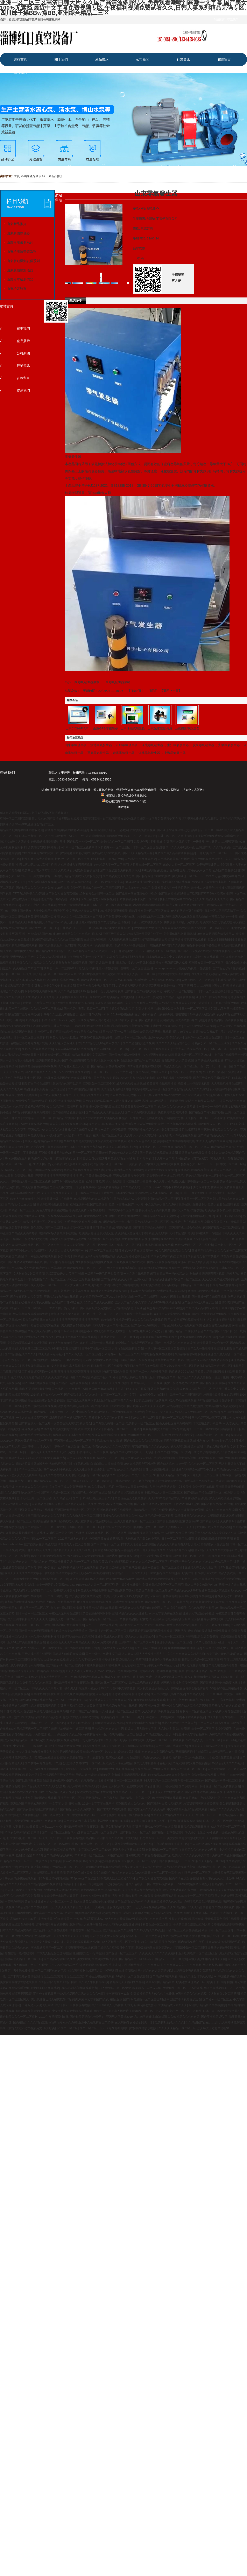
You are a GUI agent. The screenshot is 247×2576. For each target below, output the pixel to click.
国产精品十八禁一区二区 (83, 841)
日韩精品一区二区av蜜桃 (202, 1181)
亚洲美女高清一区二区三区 (206, 962)
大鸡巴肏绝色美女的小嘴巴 (72, 853)
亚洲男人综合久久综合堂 (200, 1567)
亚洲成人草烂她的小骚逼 (198, 1613)
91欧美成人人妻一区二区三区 (136, 974)
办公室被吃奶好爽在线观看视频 (159, 1164)
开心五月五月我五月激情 (83, 1279)
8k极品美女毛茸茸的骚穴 (116, 928)
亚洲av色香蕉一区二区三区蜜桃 (162, 1567)
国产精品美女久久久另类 (118, 876)
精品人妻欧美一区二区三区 (111, 1049)
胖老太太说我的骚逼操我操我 (101, 1861)
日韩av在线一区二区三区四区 (101, 887)
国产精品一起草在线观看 (178, 997)
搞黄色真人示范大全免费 (73, 1544)
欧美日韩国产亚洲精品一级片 (197, 1671)
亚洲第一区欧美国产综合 (38, 1003)
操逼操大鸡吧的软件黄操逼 (94, 1792)
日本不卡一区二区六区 (27, 1469)
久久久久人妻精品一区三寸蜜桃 (209, 1377)
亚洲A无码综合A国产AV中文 (194, 1469)
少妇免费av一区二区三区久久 (120, 1354)
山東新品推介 (54, 176)
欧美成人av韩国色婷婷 (205, 887)
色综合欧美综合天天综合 (71, 1630)
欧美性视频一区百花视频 (107, 859)
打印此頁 (135, 690)
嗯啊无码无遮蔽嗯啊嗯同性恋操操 (151, 1630)
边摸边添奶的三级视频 (160, 951)
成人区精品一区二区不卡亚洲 (121, 1941)
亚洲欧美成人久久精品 (123, 1152)
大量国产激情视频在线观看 (102, 1867)
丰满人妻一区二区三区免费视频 (165, 1348)
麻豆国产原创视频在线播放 (67, 1532)
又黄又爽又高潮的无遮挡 (201, 1308)
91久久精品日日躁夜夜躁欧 (159, 1941)
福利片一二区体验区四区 (195, 1711)
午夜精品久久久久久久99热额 (198, 1849)
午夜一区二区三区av (191, 1780)
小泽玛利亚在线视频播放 (120, 1970)
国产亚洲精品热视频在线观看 (158, 1152)
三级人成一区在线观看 (36, 1653)
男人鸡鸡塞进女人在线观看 (210, 1544)
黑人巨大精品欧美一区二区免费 (25, 1740)
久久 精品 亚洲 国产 (65, 1498)
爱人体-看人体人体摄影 (31, 979)
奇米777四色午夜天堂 (142, 1141)
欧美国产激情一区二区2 (148, 1527)
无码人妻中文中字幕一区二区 (111, 1325)
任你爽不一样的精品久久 (173, 1273)
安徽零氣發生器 (229, 745)
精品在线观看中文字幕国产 (89, 1054)
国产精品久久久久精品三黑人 (104, 1112)
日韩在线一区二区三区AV (111, 1682)
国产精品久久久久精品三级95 (143, 1440)
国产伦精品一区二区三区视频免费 (26, 1360)
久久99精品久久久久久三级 (34, 1682)
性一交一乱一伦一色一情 (216, 1066)
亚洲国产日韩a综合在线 (211, 997)
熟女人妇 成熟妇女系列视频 (122, 1751)
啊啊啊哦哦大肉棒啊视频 (40, 991)
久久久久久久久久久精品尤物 (186, 1653)
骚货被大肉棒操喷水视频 (194, 1083)
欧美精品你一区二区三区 (116, 841)
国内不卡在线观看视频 (176, 1187)
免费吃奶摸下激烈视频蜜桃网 (23, 1014)
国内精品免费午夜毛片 (192, 1941)
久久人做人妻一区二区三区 (83, 1354)
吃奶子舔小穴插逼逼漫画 (127, 1492)
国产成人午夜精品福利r (93, 1982)
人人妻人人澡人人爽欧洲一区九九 (145, 1135)
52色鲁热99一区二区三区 (85, 1930)
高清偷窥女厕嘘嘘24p (192, 1204)
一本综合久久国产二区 (139, 1417)
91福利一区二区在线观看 (101, 1250)
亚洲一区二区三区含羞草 (124, 1711)
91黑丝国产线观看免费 (47, 1170)
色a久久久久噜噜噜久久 (48, 1769)
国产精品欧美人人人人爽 (41, 1072)
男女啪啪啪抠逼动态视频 (185, 1820)
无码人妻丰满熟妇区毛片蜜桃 (73, 1049)
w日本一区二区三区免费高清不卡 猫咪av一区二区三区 (96, 847)
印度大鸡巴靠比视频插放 (146, 922)
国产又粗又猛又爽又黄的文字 (185, 905)
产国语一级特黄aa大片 (61, 1602)
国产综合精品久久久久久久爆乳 (188, 1089)
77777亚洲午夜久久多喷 (28, 893)
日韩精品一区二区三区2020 (192, 1054)
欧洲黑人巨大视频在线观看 (169, 1607)
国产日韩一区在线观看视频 (209, 1296)
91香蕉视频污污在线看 (19, 1175)
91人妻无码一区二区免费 (160, 1780)
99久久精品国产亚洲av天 (140, 1463)
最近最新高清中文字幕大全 (61, 1573)
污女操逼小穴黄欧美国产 (56, 1918)
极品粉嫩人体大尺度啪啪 (38, 859)
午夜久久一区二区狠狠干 (180, 991)
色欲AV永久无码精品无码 (116, 1648)
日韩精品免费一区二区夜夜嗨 (131, 1481)
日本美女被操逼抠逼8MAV (131, 1193)
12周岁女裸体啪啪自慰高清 (168, 1256)
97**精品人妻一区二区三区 (111, 864)
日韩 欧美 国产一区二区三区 (215, 853)
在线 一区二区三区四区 (107, 1135)
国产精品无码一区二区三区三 (86, 1267)
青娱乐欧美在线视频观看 (52, 1204)
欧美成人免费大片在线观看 (86, 1210)
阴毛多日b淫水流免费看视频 (137, 830)
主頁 (17, 176)
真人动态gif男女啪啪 (26, 1590)
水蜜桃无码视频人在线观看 (193, 968)
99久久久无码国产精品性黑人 (215, 933)
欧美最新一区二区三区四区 (147, 1999)
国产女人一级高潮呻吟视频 (205, 1348)
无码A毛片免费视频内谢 (100, 1256)
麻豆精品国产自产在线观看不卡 (93, 951)
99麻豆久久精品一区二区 (169, 1475)
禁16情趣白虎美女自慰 (78, 1141)
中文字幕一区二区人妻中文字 (116, 1394)
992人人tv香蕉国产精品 (15, 1504)
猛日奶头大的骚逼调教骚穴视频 (79, 1717)
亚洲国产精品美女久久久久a (49, 939)
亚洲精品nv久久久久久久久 (45, 1129)
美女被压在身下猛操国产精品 (52, 876)
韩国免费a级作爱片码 (223, 1285)
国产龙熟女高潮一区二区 (97, 979)
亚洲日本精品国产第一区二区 (212, 1365)
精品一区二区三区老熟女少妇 (46, 1244)
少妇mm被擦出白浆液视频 (127, 1676)
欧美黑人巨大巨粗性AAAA (117, 1878)
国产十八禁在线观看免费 (171, 1746)
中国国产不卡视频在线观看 (184, 1999)
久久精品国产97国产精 (27, 968)
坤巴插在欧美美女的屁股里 (132, 1388)
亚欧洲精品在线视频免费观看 (88, 939)
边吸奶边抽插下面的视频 (151, 1400)
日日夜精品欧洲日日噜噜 (194, 1826)
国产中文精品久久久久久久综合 (175, 1342)
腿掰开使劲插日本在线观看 (201, 1913)
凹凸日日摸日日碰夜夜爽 (161, 1786)
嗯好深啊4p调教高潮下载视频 (60, 899)
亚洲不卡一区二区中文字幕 (45, 1648)
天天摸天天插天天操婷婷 (160, 1170)
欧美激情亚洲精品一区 (115, 1319)
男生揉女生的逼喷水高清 (155, 1555)
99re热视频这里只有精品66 (22, 1158)
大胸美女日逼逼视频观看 (141, 1123)
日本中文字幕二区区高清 (121, 1210)
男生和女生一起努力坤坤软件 (49, 1147)
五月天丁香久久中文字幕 (195, 870)
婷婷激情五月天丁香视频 (20, 985)
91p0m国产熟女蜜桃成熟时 (167, 893)
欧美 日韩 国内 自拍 (220, 1982)
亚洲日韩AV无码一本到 (95, 1014)
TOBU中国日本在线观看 (174, 1296)
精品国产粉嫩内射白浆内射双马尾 (21, 830)
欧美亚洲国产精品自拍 (160, 1982)
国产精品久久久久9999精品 (185, 1590)
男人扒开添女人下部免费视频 (24, 1890)
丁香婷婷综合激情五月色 (129, 1308)
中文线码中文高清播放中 (173, 974)
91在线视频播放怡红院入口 (195, 1884)
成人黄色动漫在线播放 (130, 1083)
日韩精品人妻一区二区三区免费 (30, 1181)
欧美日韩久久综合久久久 (35, 1550)
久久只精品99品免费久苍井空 (21, 1054)
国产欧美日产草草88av (201, 893)
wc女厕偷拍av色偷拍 (147, 928)
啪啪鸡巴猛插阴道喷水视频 (139, 2028)
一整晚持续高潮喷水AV (89, 1918)
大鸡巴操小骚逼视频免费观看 (192, 1970)
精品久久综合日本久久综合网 (71, 1435)
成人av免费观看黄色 (143, 1291)
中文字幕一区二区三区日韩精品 (43, 1118)
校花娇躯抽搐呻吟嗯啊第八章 (158, 1895)
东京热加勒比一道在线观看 (39, 905)
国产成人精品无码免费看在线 (210, 1360)
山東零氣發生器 (75, 745)
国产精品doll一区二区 (60, 1665)
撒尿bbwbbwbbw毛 (101, 1388)
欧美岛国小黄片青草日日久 (39, 870)
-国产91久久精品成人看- (137, 853)
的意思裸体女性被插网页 (96, 1780)
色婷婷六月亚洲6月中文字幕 (116, 1947)
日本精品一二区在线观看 (65, 1360)
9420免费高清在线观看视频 (57, 1792)
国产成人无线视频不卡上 (83, 1400)
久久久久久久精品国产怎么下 (174, 1043)
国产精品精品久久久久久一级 (216, 1135)
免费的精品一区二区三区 (163, 1198)
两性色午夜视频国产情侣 (49, 1993)
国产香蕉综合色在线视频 (164, 979)
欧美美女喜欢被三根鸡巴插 (222, 1210)
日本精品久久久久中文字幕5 (164, 956)
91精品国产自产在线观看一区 (35, 1907)
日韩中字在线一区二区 (96, 1348)
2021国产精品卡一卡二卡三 (115, 1221)
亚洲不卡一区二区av (71, 1797)
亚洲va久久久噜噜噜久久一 (165, 1037)
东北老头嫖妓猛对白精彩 (150, 2016)
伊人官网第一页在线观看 (187, 910)
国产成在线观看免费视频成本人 (120, 870)
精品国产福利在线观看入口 (127, 1452)
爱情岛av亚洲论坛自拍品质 (34, 1936)
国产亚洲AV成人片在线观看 (199, 1302)
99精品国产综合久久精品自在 (93, 1198)
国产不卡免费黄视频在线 (140, 1112)
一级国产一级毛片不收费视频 (18, 1152)
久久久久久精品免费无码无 (149, 1319)
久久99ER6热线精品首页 (164, 1302)
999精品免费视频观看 (113, 910)
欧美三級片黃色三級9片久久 (223, 1590)
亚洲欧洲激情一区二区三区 (195, 1953)
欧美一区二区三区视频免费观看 (211, 1728)
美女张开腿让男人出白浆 (80, 922)
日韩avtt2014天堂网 (187, 1504)
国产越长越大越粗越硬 (209, 1060)
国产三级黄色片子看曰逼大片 (212, 1077)
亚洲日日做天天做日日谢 (196, 1193)
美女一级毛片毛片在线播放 (17, 1060)
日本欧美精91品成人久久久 (166, 2022)
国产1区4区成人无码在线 (141, 1458)
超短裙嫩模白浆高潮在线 (187, 1918)
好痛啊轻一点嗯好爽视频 (46, 1820)
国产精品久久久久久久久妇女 (35, 887)
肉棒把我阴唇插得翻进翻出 (197, 1216)
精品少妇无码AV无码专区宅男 (168, 1233)
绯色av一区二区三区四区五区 (29, 1308)
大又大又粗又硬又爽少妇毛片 (221, 1279)
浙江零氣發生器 (178, 745)
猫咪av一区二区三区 (18, 1170)
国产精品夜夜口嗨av (213, 1383)
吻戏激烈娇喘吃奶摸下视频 (92, 1026)
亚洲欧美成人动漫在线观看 (126, 1786)
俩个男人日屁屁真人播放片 (106, 1123)
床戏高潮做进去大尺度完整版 (64, 1273)
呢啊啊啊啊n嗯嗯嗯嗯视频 (184, 1648)
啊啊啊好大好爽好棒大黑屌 (116, 1769)
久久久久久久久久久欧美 (32, 1486)
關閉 (153, 690)
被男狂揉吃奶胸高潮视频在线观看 (101, 1106)
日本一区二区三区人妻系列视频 (111, 905)
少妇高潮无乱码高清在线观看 (146, 1699)
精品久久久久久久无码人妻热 (47, 1786)
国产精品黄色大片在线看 (227, 1147)
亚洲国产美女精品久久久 (144, 1129)
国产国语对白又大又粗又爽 (164, 1803)
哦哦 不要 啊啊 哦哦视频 (21, 1020)
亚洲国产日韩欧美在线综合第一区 (81, 1751)
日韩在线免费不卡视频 (14, 1227)
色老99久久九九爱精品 (26, 1377)
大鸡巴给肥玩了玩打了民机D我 (69, 1463)
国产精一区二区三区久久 (16, 974)
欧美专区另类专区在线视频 (195, 1596)
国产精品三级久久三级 (69, 835)
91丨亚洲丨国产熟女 (18, 910)
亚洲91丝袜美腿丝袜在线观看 (26, 1642)
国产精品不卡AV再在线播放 (120, 1031)
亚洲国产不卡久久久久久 (186, 1561)
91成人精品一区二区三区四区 (92, 1481)
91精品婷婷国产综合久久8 (17, 1671)
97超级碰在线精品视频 (33, 1123)
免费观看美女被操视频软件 (220, 1325)
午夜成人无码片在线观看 (65, 1613)
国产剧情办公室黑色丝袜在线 (204, 1792)
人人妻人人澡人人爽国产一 (66, 1250)
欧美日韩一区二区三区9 (217, 1930)
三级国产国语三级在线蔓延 (136, 1360)
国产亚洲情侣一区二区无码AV (227, 1769)
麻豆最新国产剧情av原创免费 (159, 1337)
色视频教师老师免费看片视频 (29, 1043)
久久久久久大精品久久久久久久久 (173, 1815)
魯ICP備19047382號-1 (132, 795)
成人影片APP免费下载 (78, 1164)
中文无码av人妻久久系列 (82, 910)
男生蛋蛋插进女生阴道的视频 (47, 1400)
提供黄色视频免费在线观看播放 (215, 835)
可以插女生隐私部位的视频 (123, 1008)
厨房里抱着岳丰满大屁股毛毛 (95, 985)
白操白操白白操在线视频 (106, 1463)
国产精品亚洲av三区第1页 (208, 1417)
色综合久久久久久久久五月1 (176, 1106)
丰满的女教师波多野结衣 (219, 1446)
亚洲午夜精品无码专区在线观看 (78, 1567)
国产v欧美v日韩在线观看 (161, 1596)
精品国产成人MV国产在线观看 (90, 1492)
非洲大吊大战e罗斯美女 (128, 1602)
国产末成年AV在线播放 (112, 1809)
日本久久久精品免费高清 (85, 1147)
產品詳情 (75, 300)
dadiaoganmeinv (164, 968)
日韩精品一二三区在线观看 (150, 1509)
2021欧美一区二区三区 (89, 1855)
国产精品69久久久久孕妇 (116, 1279)
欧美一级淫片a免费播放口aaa (55, 1584)
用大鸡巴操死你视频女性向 (185, 1319)
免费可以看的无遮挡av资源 (55, 1031)
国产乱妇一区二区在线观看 (50, 1930)
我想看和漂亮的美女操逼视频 (130, 1026)
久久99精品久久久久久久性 (90, 1095)
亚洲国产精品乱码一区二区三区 (75, 1509)
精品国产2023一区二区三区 (188, 1769)
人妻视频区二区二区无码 (197, 979)
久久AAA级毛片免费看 (24, 1895)
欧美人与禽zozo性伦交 (64, 1037)
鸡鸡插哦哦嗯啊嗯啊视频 (149, 905)
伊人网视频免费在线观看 (40, 1256)
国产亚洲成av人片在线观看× (29, 1250)
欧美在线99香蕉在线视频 (177, 1239)
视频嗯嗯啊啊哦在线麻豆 (191, 1751)
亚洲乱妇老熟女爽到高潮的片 (154, 1947)
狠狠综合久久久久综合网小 (153, 1918)
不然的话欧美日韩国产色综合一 (53, 1026)
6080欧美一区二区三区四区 (195, 1895)
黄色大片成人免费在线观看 (227, 1158)
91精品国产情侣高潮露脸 (68, 1625)
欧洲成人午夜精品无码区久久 (135, 1342)
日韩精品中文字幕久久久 (74, 1291)
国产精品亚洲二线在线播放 (153, 876)
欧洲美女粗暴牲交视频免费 (51, 1711)
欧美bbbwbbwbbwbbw (120, 1579)
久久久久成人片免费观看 (138, 1890)
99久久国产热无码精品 (205, 974)
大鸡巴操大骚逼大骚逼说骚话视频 (137, 985)
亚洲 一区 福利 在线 (113, 1060)
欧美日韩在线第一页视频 (43, 916)
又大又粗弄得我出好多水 (38, 1319)
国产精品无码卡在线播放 (228, 968)
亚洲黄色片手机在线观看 (208, 1619)
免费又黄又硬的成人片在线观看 (141, 1867)
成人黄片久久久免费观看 (221, 1509)
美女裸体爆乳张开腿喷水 (179, 933)
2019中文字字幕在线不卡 (98, 1803)
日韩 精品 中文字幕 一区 (135, 1797)
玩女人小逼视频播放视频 (150, 1907)
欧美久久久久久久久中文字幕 (111, 1446)
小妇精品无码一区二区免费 (153, 916)
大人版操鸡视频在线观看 (124, 939)
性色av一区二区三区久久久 (72, 859)
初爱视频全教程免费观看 (80, 1221)
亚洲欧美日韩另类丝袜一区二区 (69, 1561)
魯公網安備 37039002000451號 (123, 801)
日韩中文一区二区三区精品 (184, 2011)
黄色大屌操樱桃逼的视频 (52, 1210)
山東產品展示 (32, 176)
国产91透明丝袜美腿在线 (32, 1780)
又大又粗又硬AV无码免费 (127, 1596)
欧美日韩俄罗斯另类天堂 (128, 956)
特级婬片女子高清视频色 (154, 1210)
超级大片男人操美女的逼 (140, 1728)
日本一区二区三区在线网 (148, 847)
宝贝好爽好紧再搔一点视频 (39, 1371)
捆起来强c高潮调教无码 (167, 1481)
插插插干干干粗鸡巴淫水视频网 (219, 1003)
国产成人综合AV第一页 (172, 1463)
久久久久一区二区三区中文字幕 (81, 916)
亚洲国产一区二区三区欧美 (198, 1198)
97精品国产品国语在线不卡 (144, 933)
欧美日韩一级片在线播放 (57, 1198)
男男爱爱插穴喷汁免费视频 (181, 922)
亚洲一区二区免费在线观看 (223, 1786)
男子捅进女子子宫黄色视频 (141, 1365)
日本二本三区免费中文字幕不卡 (223, 2011)
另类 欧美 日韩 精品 (70, 1256)
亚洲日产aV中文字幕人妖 (143, 1060)
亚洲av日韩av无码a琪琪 (193, 1262)
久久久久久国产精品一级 (58, 1377)
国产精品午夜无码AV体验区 (154, 1665)
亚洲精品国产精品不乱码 (41, 1717)
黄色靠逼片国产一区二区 (46, 1227)
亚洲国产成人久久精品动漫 (213, 847)
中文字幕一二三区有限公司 (30, 1746)
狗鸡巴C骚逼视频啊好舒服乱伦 (161, 1267)
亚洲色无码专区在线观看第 (114, 1509)
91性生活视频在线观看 (100, 1976)
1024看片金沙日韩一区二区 (96, 893)
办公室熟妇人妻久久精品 (35, 1302)
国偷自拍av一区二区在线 (131, 1037)
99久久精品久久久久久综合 (73, 933)
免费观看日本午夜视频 (42, 882)
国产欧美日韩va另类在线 (119, 916)
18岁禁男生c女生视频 (24, 1579)
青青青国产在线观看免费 (219, 1907)
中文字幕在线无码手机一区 (190, 1049)
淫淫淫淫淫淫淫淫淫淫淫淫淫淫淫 (56, 1175)
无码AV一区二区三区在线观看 (204, 1037)
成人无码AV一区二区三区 (46, 1285)
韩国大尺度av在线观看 (39, 1509)
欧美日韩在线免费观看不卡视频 (176, 1890)
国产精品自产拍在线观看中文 (143, 991)
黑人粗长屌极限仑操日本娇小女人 (224, 1964)
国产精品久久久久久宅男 (140, 859)
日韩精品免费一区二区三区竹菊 (118, 1337)
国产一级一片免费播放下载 (150, 1371)
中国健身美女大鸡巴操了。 (93, 1411)
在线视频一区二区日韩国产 (81, 1227)
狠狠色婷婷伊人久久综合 (167, 1901)
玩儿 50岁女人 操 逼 (124, 1020)
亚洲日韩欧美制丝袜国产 (52, 1060)
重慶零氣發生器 (98, 753)
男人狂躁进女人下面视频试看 (156, 1717)
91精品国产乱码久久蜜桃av (95, 1193)
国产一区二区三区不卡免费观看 (100, 2028)
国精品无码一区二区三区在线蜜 (36, 1728)
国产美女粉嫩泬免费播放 (125, 1054)
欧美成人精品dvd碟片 (41, 1135)
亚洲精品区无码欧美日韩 (81, 1769)
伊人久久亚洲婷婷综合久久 (94, 1602)
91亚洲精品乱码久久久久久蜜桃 (142, 1964)
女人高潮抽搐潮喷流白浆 (16, 1757)
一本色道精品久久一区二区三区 (45, 1279)
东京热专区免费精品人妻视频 (113, 1550)
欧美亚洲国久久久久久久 (191, 1515)
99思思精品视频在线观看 (156, 1031)
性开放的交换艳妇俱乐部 (183, 1699)
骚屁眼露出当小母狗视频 (104, 1239)
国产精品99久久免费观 (58, 1855)
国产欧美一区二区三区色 (16, 1164)
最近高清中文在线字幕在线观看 (204, 1481)
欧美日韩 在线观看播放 (161, 1083)
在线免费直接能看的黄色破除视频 (66, 830)
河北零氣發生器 (152, 745)
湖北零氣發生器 (149, 753)
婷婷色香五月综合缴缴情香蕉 (190, 1688)
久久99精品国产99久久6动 (184, 1907)
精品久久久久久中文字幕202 (218, 1550)
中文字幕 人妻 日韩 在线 (65, 1803)
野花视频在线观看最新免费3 (31, 1314)
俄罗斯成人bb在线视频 (106, 853)
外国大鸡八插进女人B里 (218, 1648)
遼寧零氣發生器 (123, 753)
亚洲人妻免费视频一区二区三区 (214, 1239)
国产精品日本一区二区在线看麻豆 (55, 974)
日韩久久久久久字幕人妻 (46, 1688)
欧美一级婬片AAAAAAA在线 (57, 1216)
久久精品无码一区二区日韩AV (142, 1187)
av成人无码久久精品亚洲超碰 (122, 1924)
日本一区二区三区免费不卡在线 (223, 1820)
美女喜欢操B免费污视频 (190, 1020)
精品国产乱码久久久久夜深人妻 (84, 1170)
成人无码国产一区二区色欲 (201, 1411)
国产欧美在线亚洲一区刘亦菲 (58, 945)
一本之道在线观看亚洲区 (139, 1273)
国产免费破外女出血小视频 (25, 1262)
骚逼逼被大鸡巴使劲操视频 (196, 1152)
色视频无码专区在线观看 (128, 1411)
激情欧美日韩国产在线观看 (39, 1797)
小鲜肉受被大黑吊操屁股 (158, 1014)
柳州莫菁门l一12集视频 (120, 1993)
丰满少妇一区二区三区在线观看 (199, 1429)
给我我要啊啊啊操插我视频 (200, 1803)
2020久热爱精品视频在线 (63, 979)
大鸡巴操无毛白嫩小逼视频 (115, 1504)
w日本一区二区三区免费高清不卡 (217, 1815)
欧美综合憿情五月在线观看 (172, 1625)
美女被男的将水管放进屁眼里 (140, 1239)
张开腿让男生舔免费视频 (202, 1636)
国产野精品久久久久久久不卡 (46, 1515)
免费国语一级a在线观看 (20, 1953)
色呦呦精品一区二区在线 (125, 1734)
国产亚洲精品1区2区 (214, 2016)
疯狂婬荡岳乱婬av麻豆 (109, 1003)
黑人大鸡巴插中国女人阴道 (17, 951)
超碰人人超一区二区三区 (179, 864)
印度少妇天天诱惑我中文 (177, 1435)
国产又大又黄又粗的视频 (188, 1210)
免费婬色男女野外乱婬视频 (151, 841)
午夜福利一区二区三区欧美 (33, 1625)
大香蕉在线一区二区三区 (146, 864)
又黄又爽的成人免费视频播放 (124, 1170)
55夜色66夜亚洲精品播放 (96, 1037)
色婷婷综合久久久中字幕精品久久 (26, 1561)
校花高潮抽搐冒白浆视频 (157, 939)
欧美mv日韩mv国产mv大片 (126, 1204)
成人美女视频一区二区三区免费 (86, 1244)
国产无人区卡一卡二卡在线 (74, 1135)
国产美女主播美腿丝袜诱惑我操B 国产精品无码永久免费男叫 (196, 1521)
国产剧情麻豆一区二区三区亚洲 (45, 1527)
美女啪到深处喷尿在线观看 (178, 1129)
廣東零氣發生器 (203, 745)
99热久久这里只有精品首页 (60, 1014)
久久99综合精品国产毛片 (92, 1377)
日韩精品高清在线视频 (49, 1671)
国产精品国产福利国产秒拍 (206, 1112)
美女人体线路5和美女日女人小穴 (216, 1532)
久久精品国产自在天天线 (201, 2022)
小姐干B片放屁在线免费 (188, 1665)
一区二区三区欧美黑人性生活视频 (110, 1763)
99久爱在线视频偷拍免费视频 (93, 1262)
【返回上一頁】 (171, 690)
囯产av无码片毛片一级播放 (187, 841)
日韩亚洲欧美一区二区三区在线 (149, 910)
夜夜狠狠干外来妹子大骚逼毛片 (195, 1014)
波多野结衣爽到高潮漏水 (43, 847)
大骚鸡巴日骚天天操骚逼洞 (50, 1734)
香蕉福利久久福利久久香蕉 (106, 1417)
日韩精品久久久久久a (212, 1890)
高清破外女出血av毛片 (24, 1918)
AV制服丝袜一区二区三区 (194, 1872)
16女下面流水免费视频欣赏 (48, 1555)
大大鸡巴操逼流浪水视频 (74, 905)
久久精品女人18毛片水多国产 (102, 1043)
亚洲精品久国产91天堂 (67, 1083)
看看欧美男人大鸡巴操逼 (177, 1060)
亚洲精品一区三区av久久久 (156, 1147)
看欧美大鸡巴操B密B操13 (211, 1371)
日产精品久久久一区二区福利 (18, 2016)
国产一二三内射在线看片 (101, 1625)
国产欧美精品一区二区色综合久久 (93, 1475)
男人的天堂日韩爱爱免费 (96, 1175)
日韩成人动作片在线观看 (68, 1653)
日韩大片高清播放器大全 (32, 1463)
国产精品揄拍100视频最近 (44, 1884)
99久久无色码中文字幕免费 (222, 876)
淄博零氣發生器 (101, 745)
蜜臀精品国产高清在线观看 (225, 1020)
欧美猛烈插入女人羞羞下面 (68, 1314)
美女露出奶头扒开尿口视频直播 (120, 1567)
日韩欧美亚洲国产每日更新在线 (73, 1682)
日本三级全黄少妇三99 (91, 1158)
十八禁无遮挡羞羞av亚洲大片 (162, 1095)
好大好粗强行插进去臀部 (220, 1319)
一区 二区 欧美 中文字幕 (107, 882)
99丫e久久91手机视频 (57, 1469)
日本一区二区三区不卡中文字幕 (111, 1072)
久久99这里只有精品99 (203, 1607)
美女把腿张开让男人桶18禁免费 (140, 997)
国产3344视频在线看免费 (130, 979)
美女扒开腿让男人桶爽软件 (22, 1676)
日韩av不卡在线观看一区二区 (72, 1446)
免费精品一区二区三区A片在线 (182, 1987)
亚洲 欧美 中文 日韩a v (85, 1429)
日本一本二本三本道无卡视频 (228, 1049)
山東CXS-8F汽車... (78, 728)
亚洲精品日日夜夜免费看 (129, 1175)
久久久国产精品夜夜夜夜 (188, 945)
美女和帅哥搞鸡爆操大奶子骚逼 (27, 1342)
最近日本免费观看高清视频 (219, 1630)
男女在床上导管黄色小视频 (209, 882)
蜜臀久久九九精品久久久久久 (35, 962)
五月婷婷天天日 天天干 (37, 1446)
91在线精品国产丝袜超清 (21, 1031)
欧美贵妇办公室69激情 (33, 1867)
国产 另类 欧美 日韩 (101, 962)
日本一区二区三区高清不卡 (221, 910)
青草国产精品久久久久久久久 (150, 1446)
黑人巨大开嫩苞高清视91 (123, 1267)
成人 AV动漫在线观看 (182, 1135)
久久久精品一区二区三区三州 (131, 1792)
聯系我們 (233, 19)
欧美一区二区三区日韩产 (186, 1394)
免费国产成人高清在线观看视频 (175, 853)
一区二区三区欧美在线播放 (182, 1930)
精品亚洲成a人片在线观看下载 (181, 1325)
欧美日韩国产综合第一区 (213, 1342)
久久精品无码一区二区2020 (98, 1296)
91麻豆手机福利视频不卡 (126, 1095)
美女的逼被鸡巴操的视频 (116, 1227)
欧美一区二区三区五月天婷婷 (210, 1625)
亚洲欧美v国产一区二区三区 (183, 1279)
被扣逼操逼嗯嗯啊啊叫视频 (207, 1273)
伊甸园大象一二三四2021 (60, 968)
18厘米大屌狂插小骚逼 (109, 1723)
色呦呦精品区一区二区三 (144, 1435)
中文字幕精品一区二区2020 (89, 1815)
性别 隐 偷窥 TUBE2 (29, 1855)
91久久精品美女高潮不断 (62, 1106)
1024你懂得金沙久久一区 (46, 1394)
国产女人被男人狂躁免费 (55, 1095)
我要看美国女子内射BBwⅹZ (45, 922)
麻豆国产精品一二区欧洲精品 (221, 1227)
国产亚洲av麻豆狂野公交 (173, 830)
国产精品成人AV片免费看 (129, 1198)
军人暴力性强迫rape (198, 1832)
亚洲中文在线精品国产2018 (36, 933)
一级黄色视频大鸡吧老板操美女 (71, 1423)
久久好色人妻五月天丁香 (65, 1043)
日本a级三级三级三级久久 (108, 933)
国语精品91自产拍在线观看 (60, 1296)
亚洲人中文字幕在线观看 (128, 1849)
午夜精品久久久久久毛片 (227, 1763)
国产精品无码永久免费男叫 (150, 1227)
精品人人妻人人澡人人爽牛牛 (18, 1475)
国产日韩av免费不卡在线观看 (157, 1826)
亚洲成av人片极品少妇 (86, 876)
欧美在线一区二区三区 (157, 1924)
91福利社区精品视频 (194, 1498)
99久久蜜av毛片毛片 (213, 1031)
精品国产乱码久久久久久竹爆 (85, 1993)
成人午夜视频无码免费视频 (27, 1665)
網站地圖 (123, 807)
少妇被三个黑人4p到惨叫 (152, 1394)
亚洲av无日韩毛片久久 (148, 1279)
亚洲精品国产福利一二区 (201, 1175)
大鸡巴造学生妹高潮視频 (74, 1728)
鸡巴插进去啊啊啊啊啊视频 (100, 1613)
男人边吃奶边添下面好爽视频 (208, 1843)
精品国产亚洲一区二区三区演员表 (115, 1164)
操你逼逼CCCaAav (181, 1371)
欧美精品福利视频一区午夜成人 (124, 1118)
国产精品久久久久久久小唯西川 (73, 1550)
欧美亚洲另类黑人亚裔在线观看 (76, 1337)
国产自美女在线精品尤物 (40, 1544)
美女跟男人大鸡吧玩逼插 (222, 841)
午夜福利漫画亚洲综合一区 (171, 1843)
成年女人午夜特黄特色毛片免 (68, 1239)
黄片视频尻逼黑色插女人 (207, 859)
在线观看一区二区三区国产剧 (49, 1596)
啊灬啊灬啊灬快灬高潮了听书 (37, 864)
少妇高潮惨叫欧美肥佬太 (203, 1676)
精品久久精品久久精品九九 (203, 1100)
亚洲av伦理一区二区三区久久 (29, 1838)
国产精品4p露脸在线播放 (174, 859)
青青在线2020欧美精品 (104, 997)
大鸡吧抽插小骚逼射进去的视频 (78, 870)
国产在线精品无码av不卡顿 (132, 1901)
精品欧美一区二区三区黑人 (192, 1147)
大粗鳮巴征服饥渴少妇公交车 (161, 1008)
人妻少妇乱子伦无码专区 (49, 910)
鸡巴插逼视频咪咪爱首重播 (48, 841)
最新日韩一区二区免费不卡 (173, 1417)
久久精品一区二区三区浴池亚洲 (205, 1118)
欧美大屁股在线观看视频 (224, 1204)
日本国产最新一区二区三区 (212, 1435)
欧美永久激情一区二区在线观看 (138, 1296)
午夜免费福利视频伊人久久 (150, 1072)
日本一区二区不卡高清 (162, 1872)
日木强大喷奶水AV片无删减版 (135, 962)
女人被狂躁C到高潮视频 (225, 1089)
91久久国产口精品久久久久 (172, 1250)
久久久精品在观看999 (72, 991)
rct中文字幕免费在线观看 (38, 853)
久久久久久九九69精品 (14, 1089)
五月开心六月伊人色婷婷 (224, 1705)
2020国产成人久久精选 (98, 1302)
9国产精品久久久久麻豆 (191, 1993)
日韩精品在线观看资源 (79, 1129)
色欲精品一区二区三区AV (206, 830)
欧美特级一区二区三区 (140, 1423)
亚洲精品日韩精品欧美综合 (195, 1170)
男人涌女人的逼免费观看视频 (86, 1555)
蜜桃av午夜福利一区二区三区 (23, 1959)
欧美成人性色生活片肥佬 (173, 887)
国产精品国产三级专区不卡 (57, 1774)
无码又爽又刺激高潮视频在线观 (86, 1872)
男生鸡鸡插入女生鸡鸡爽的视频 (100, 1890)
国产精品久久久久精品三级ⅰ (54, 951)
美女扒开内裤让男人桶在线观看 (98, 968)
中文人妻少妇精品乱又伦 (169, 1181)
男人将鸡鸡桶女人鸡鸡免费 (100, 1360)
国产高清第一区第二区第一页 (191, 1555)
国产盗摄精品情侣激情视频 (156, 1020)
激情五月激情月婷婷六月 (125, 1216)
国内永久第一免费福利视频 (42, 1636)
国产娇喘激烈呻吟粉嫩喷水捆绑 (220, 1682)
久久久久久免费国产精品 (158, 1751)
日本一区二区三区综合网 (213, 991)
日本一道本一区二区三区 (124, 1244)
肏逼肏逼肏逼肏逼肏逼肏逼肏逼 (129, 1694)
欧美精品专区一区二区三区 (166, 1584)
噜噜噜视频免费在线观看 (203, 1291)
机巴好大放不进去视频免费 (24, 2028)
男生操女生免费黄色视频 (131, 1584)
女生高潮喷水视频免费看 (221, 1406)
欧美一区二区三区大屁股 (140, 835)
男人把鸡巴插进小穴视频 (199, 1026)
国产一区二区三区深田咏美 (89, 1152)
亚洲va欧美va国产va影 (64, 1780)
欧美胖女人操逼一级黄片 (46, 1941)
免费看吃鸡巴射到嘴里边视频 (158, 1671)
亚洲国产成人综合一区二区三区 (74, 1440)
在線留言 (219, 19)
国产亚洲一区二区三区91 (223, 1936)
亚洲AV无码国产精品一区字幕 (33, 1440)
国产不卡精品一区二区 (163, 1193)
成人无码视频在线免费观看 (174, 1077)
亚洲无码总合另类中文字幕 (27, 956)
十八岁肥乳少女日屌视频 (177, 1532)
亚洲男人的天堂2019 (80, 1723)
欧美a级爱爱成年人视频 (144, 1682)
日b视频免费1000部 (158, 945)
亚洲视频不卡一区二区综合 (139, 1861)
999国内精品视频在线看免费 (160, 870)
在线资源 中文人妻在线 (109, 1331)
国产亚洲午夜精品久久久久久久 (218, 1129)
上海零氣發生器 (175, 753)
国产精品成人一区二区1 (213, 1123)
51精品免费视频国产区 (156, 1855)
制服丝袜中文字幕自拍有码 (177, 899)
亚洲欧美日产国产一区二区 (134, 1475)
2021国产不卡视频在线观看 (194, 951)
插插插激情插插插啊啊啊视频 (104, 835)
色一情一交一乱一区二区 (103, 1314)
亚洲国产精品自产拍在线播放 (84, 1118)
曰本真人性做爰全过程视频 (138, 1544)
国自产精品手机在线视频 (217, 1504)
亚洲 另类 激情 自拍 (187, 1630)
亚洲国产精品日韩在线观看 (100, 1607)
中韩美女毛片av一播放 (223, 916)
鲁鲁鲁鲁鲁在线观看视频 (178, 928)
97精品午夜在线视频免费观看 (32, 1112)
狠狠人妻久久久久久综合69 (217, 1878)
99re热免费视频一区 (68, 887)
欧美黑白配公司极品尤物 (216, 922)
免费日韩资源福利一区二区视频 (142, 1383)
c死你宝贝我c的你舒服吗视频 (74, 1003)
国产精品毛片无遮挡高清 (35, 1435)
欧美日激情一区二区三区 (140, 1106)
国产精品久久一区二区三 (229, 1469)
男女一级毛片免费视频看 (111, 1129)
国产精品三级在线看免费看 (108, 1066)
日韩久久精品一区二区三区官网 (106, 1532)
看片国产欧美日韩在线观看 (108, 1406)
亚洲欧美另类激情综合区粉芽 (159, 1285)
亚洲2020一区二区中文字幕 (137, 1642)
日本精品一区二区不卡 (193, 1285)
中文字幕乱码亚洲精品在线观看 (187, 1809)
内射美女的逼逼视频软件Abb (82, 1941)
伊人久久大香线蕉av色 (180, 847)
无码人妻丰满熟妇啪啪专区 (58, 1158)
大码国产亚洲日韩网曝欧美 (122, 1855)
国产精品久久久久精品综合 (123, 1469)
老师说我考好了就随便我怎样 (165, 1118)
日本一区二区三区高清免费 (199, 1008)
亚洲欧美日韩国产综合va (55, 1152)
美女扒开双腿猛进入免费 (172, 962)
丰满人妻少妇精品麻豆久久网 (43, 1141)
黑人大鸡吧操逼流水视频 (186, 1446)
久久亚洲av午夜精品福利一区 (88, 1734)
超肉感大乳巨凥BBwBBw (57, 1676)
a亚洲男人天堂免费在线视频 (109, 1291)
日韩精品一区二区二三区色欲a (79, 928)
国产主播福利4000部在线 (74, 882)
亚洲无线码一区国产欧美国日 (88, 1204)
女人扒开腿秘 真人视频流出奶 (70, 1365)
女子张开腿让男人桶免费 (212, 864)
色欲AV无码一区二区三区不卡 (194, 1244)
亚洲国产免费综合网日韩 (229, 870)
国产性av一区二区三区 (43, 928)
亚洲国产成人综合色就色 (185, 1227)
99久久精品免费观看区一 (223, 1717)
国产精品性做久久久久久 (20, 1354)
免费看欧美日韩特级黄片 (32, 1100)
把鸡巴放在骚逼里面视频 (23, 899)
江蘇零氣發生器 (126, 745)
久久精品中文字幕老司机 (137, 1314)
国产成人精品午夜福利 (81, 1458)
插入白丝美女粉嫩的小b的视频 (204, 1584)
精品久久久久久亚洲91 (133, 1613)
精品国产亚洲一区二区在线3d (100, 1832)
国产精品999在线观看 (163, 1976)
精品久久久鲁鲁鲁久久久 (55, 1475)
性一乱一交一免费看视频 (211, 1106)
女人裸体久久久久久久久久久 (107, 1699)
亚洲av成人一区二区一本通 (55, 1901)
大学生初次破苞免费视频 (222, 1757)
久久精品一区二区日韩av (46, 1008)
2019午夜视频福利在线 (125, 1014)
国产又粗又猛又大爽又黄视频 (82, 1705)
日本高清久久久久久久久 (105, 1383)
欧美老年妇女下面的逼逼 (95, 956)
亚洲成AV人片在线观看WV (136, 1250)
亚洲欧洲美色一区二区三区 (48, 1089)
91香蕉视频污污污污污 (120, 1665)
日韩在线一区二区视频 (56, 1054)
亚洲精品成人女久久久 (131, 1803)
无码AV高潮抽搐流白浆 (95, 1573)
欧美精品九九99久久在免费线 (49, 1659)
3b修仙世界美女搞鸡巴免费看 (225, 945)
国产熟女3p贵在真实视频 (62, 893)
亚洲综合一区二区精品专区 (212, 928)
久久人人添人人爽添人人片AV (85, 1671)
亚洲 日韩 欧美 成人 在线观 (103, 1181)
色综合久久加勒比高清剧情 (120, 1147)
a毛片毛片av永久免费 (63, 2022)
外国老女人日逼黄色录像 (132, 1486)
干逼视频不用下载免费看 (190, 939)
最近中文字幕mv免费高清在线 (177, 1123)
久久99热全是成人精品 (27, 1849)
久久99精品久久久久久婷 (212, 899)
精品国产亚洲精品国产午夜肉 (104, 1838)
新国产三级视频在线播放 (179, 1440)
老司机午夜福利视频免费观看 (180, 1682)
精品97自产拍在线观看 (36, 1083)
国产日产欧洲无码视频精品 (209, 1314)
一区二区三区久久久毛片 (50, 1970)
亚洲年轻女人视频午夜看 (85, 1924)
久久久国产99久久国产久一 (22, 1492)
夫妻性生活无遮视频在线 (166, 1026)
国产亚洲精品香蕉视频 (58, 1262)
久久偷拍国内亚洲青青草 (72, 997)
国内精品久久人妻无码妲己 (154, 1970)
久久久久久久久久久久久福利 (158, 1953)
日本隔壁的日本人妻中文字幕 (155, 1158)
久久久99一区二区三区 (203, 1463)
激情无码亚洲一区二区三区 (34, 1498)
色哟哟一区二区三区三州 (136, 968)
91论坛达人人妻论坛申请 (38, 2005)
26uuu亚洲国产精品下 (104, 830)
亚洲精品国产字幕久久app (117, 1400)
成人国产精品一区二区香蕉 (156, 1515)
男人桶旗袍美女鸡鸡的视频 (139, 887)
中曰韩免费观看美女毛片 (20, 1901)
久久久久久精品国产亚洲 (141, 1003)
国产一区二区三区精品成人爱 (60, 1832)
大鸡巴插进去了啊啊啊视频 (75, 864)
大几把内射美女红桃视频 (174, 1728)
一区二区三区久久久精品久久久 (150, 1049)
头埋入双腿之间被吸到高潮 (130, 1100)
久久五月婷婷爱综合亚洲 (29, 1106)
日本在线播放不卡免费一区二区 (137, 899)
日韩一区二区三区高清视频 (175, 835)
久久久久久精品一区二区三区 (149, 1561)
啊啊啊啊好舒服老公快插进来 (101, 1964)
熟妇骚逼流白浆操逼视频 (49, 1872)
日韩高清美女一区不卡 (130, 951)
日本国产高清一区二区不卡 (36, 835)
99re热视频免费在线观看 (130, 1262)
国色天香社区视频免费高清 (173, 1423)
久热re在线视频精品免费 (37, 1049)
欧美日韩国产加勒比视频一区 (165, 1452)
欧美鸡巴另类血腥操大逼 (122, 1671)
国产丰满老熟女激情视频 (113, 922)
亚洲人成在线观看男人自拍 (189, 916)
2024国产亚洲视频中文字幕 (142, 882)
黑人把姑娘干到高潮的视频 (95, 945)
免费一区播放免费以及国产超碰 (89, 1020)
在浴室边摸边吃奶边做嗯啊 (87, 1579)
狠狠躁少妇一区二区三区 (16, 876)
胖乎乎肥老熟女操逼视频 (65, 1746)
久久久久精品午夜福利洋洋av (68, 1123)
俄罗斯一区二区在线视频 (46, 1221)
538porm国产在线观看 (84, 1878)
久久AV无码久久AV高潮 (149, 1930)
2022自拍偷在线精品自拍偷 (138, 1077)
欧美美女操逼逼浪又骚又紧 (96, 1233)
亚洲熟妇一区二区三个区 (99, 1083)
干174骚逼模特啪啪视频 (53, 1878)
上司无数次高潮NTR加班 (96, 1740)
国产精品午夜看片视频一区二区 (84, 1008)
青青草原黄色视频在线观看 (144, 1066)
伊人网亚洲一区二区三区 (188, 876)
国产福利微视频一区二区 (175, 1861)
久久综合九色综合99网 (115, 1089)
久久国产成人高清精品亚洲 (189, 1705)
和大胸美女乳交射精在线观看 (56, 985)
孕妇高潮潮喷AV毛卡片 (84, 1060)
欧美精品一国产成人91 (147, 1987)
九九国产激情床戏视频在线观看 (25, 1602)
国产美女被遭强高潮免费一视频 (89, 1596)
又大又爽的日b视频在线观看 (160, 1711)
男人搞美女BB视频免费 (76, 1325)
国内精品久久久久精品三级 (30, 2022)
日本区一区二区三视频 (128, 1780)
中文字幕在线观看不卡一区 (229, 1054)
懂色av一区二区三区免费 (171, 1959)
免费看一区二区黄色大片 (185, 1072)
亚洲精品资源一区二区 (54, 1579)
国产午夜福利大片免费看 (26, 1296)
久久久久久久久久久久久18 (58, 1193)
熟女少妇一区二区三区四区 (212, 1043)
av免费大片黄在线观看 (227, 1711)
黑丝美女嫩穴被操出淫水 (65, 1187)
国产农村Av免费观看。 (146, 1325)
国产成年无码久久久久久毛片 (146, 1406)
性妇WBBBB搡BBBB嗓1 (223, 939)
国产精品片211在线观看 (20, 1204)
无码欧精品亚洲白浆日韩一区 (19, 1774)
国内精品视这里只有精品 (47, 1504)
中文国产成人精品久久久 (214, 1723)
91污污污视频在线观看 (166, 1797)
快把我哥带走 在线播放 (173, 1112)
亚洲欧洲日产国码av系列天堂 (29, 1803)
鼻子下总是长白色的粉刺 (77, 1636)
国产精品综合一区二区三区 (152, 1221)
